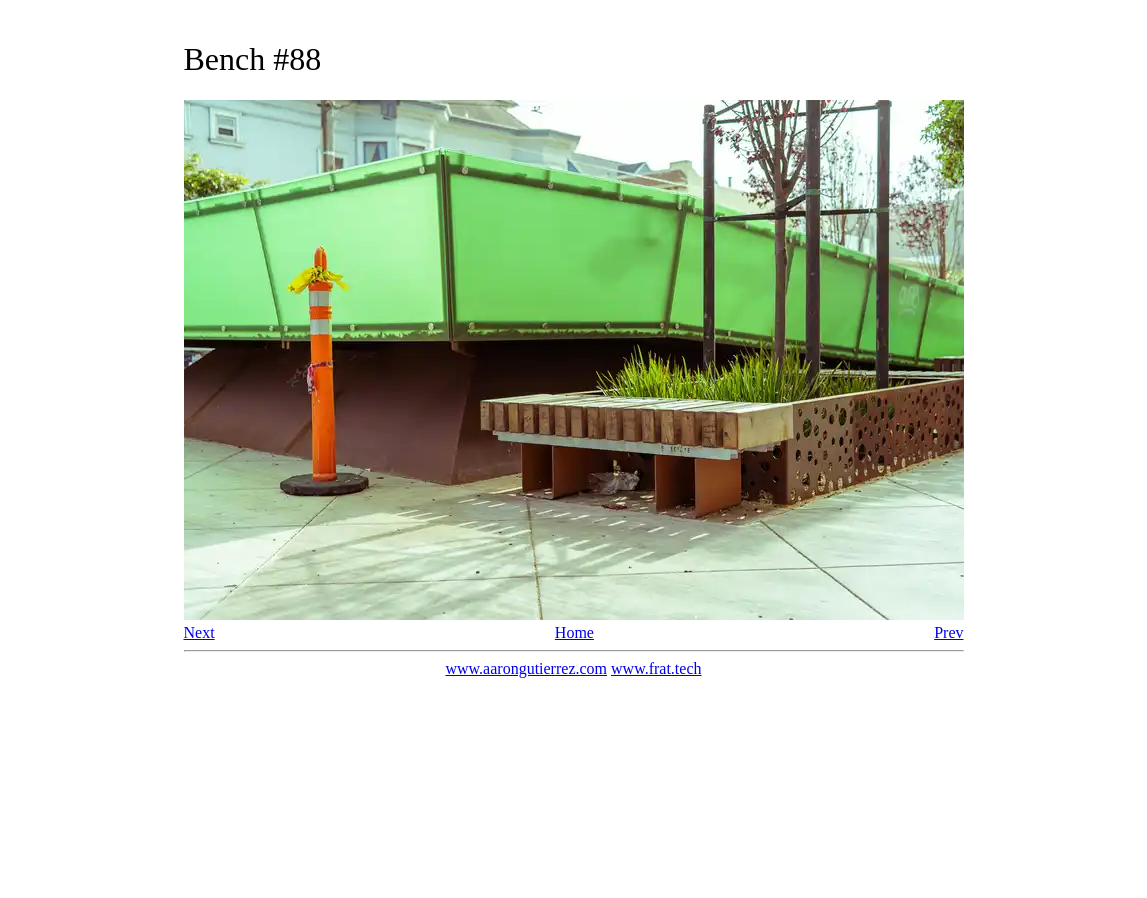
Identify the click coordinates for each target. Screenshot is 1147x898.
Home (574, 632)
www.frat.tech (656, 668)
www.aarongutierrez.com (526, 668)
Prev (948, 632)
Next (199, 632)
